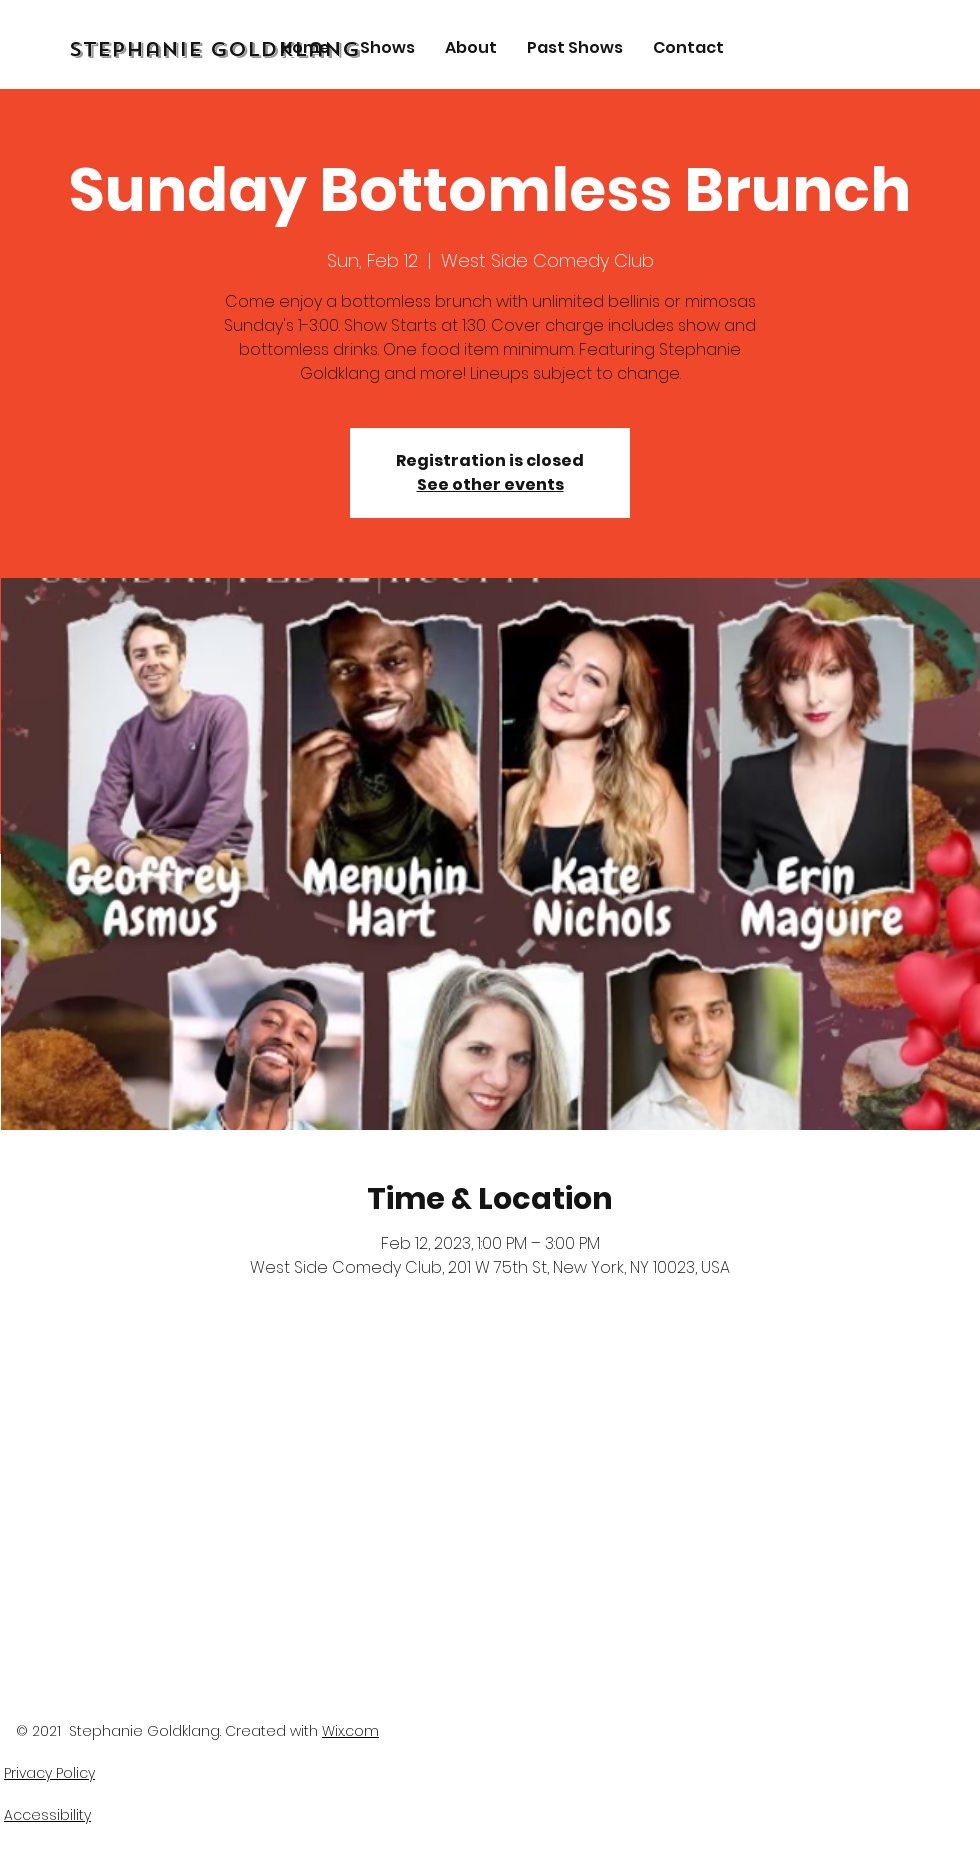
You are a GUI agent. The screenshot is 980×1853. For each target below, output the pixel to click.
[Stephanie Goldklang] (264, 50)
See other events (490, 484)
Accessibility (47, 1815)
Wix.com (350, 1731)
